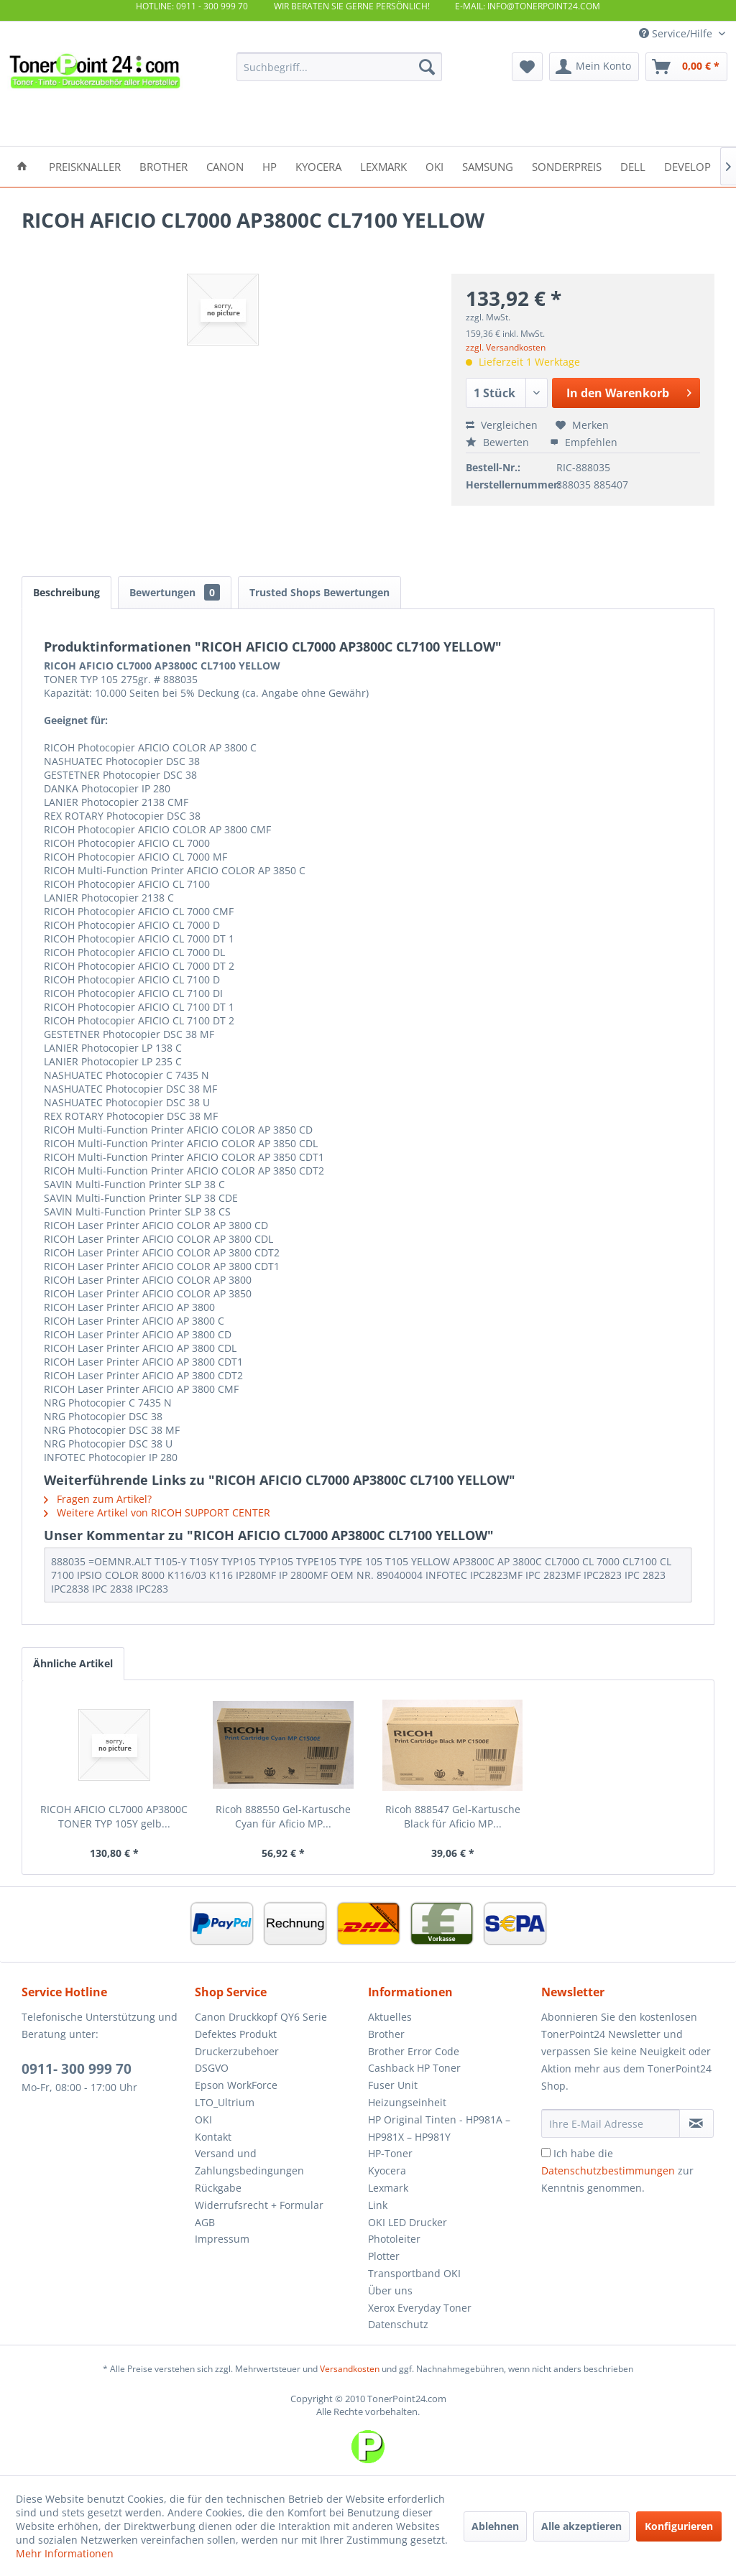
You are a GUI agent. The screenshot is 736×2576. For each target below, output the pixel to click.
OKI (203, 2119)
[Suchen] (427, 66)
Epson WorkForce (236, 2085)
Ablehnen (495, 2526)
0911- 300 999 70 (77, 2069)
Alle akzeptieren (581, 2526)
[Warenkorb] (686, 66)
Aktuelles (390, 2017)
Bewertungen (174, 592)
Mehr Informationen (65, 2553)
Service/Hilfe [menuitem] (677, 33)
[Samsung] (488, 166)
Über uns (390, 2290)
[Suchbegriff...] (339, 66)
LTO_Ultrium (224, 2102)
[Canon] (225, 166)
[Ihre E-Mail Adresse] (610, 2123)
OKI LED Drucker (407, 2222)
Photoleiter (394, 2239)
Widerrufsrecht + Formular (259, 2205)
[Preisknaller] (85, 166)
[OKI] (434, 166)
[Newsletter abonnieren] (696, 2123)
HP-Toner (390, 2153)
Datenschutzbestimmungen (608, 2170)
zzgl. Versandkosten (506, 347)
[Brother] (163, 166)
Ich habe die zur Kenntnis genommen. (617, 2170)
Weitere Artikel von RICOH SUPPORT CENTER (157, 1512)
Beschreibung (66, 592)
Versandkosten (350, 2369)
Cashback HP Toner (414, 2068)
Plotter (384, 2256)
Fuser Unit (393, 2085)
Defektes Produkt (236, 2034)
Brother (386, 2034)
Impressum (222, 2239)
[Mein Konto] (594, 66)
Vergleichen (502, 425)
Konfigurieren (679, 2526)
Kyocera (387, 2170)
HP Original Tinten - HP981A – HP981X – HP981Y (439, 2128)
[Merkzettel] (527, 66)
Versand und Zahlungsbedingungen (249, 2161)
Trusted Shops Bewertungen (319, 592)
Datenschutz (398, 2324)
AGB (205, 2222)
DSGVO (212, 2068)
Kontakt (213, 2137)
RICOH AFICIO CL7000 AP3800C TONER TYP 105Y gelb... (114, 1816)
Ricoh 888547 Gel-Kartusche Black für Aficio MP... (452, 1816)
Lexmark (388, 2188)
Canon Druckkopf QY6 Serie (261, 2017)
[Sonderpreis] (567, 166)
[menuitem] (339, 66)
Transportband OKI (414, 2273)
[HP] (269, 166)
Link (377, 2205)
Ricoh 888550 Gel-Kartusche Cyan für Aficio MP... (283, 1816)
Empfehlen (583, 442)
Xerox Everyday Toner (420, 2308)
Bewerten (499, 442)
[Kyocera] (318, 166)
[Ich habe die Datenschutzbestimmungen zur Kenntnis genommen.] (546, 2152)
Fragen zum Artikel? (98, 1499)
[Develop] (687, 166)
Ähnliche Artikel (73, 1663)
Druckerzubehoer (237, 2051)
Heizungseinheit (407, 2102)
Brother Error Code (413, 2051)
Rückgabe (218, 2188)
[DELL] (633, 166)
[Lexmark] (383, 166)
